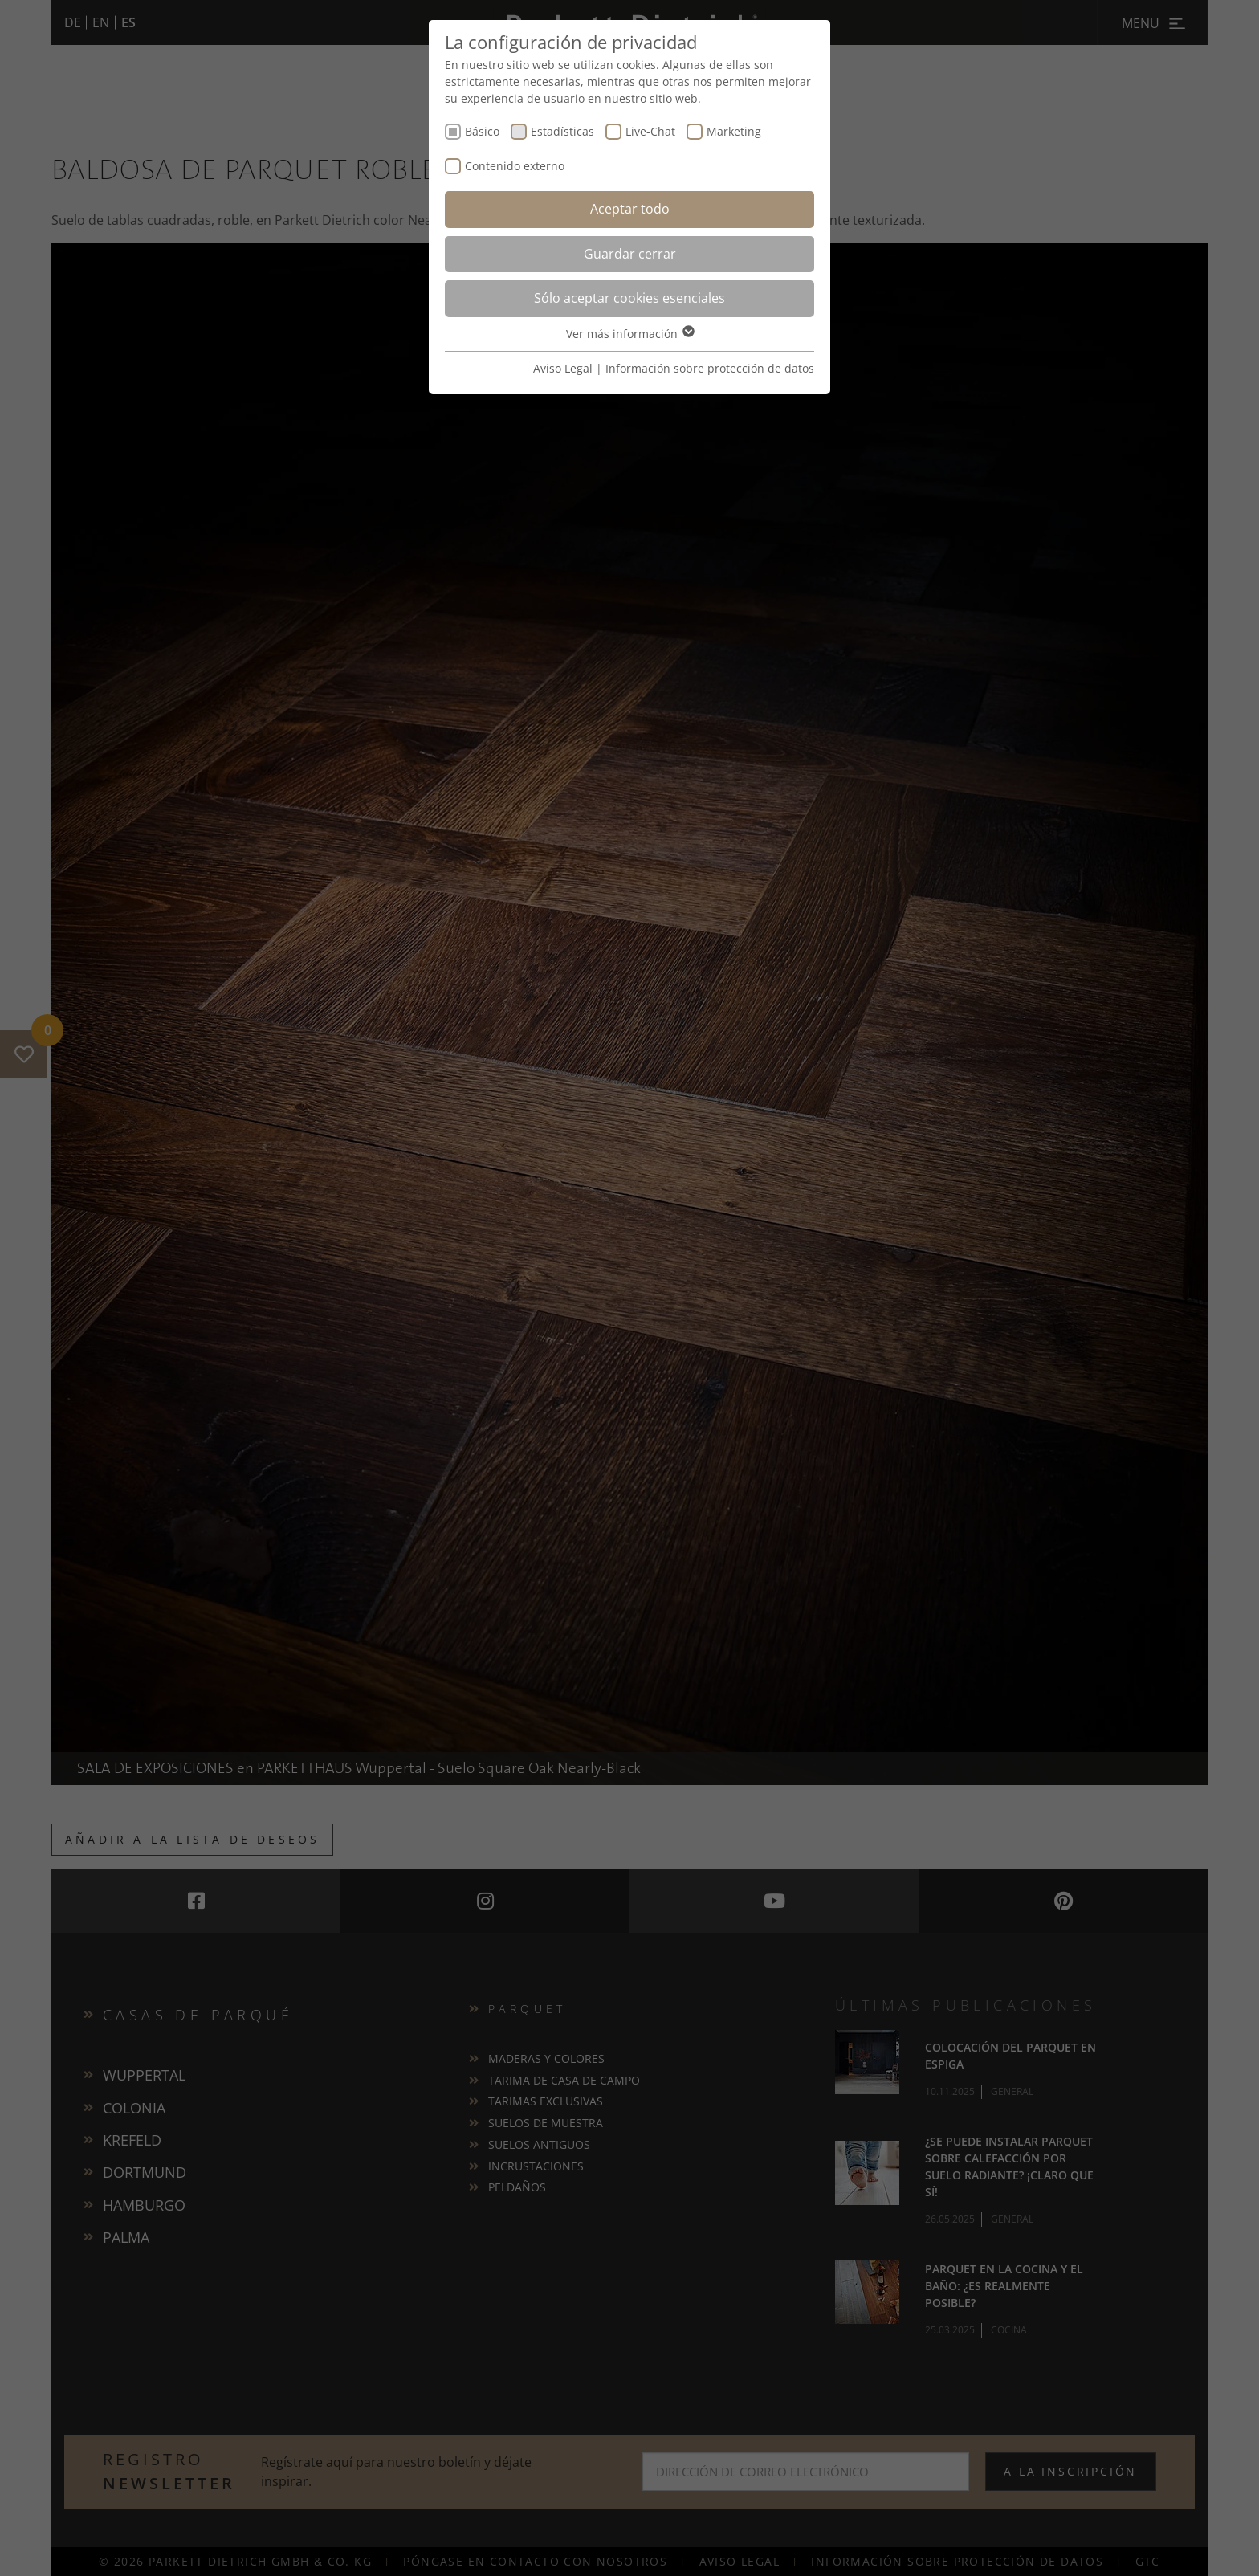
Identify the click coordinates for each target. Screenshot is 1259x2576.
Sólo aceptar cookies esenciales (629, 298)
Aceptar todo (630, 209)
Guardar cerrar (630, 254)
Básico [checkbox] (482, 131)
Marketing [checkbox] (734, 131)
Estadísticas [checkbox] (562, 131)
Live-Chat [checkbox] (650, 131)
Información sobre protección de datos (709, 368)
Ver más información (629, 333)
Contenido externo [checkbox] (514, 165)
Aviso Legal (563, 368)
